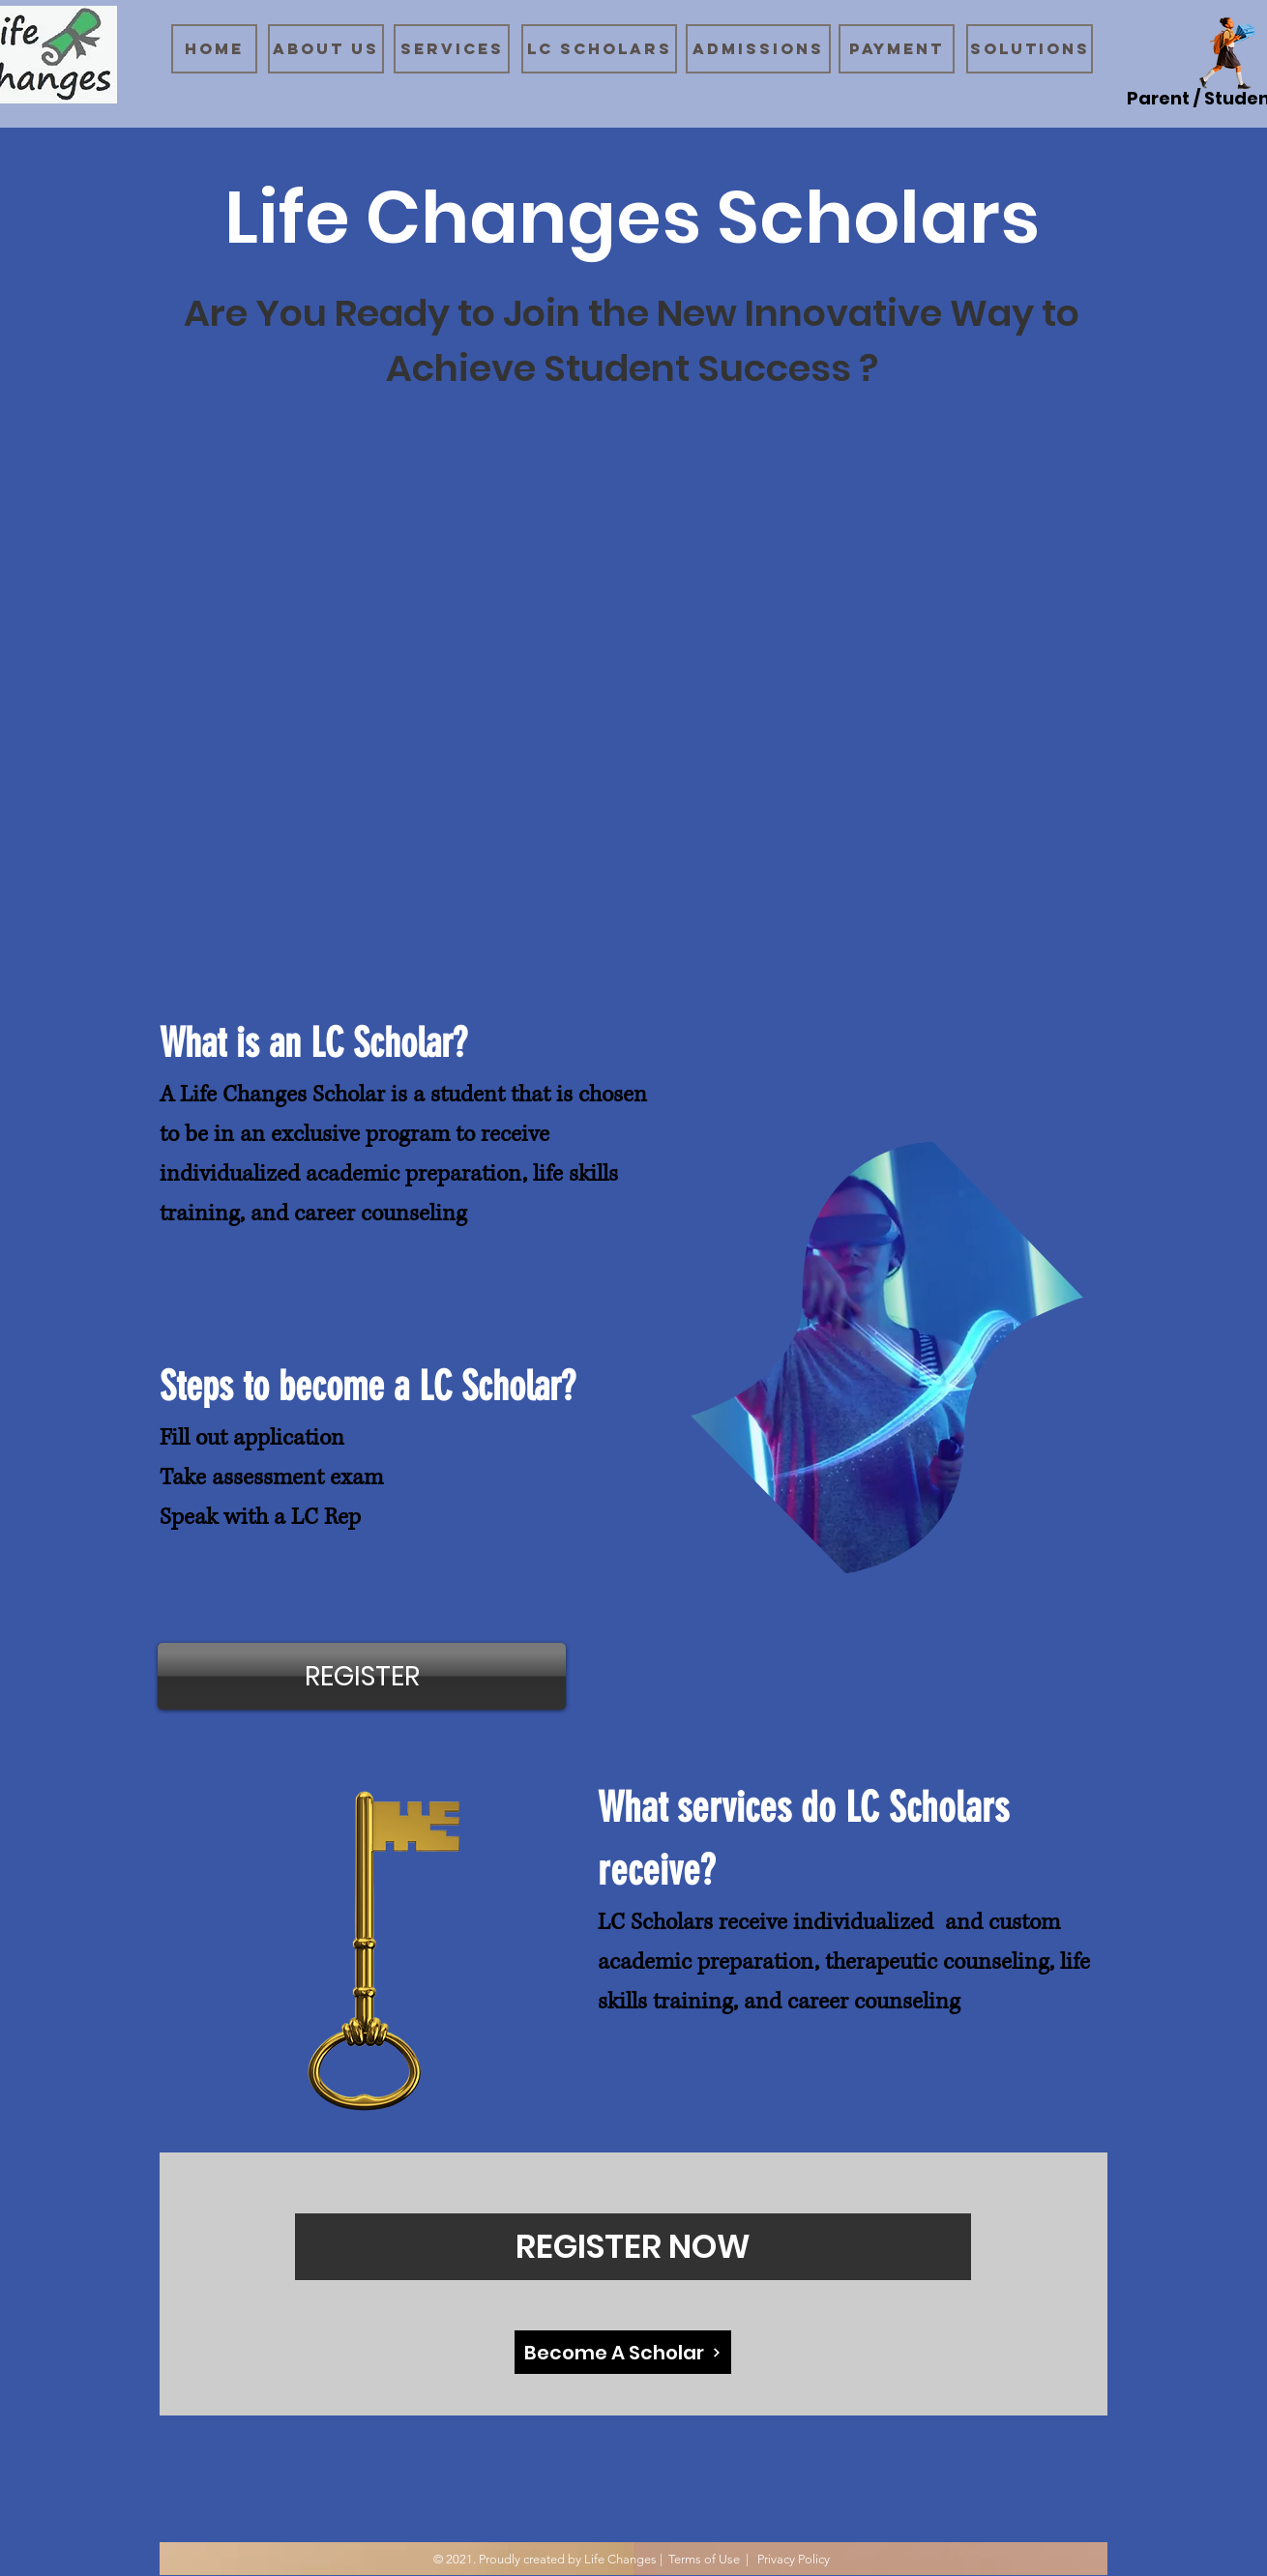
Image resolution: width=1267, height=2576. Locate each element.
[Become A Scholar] (623, 2352)
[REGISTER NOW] (633, 2246)
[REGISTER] (362, 1676)
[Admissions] (758, 48)
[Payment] (897, 48)
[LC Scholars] (599, 48)
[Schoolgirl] (1228, 54)
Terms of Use (704, 2559)
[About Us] (326, 48)
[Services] (452, 48)
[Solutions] (1029, 48)
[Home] (214, 48)
